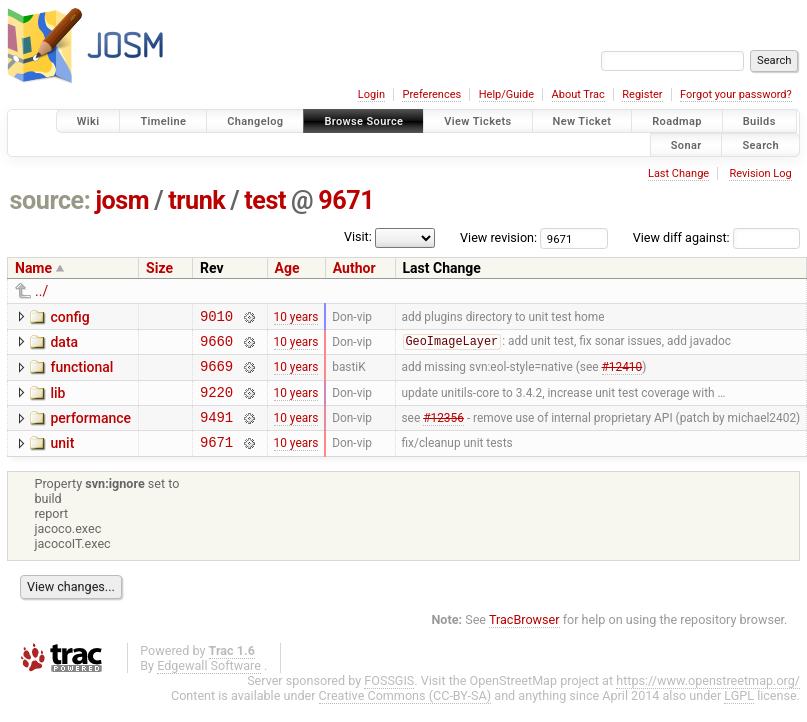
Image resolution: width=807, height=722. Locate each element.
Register (642, 94)
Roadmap (677, 121)
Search (760, 144)
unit (62, 458)
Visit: (358, 236)
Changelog (255, 121)
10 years (296, 318)
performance (90, 430)
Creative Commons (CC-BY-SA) (405, 713)
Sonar (686, 144)
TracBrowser (524, 637)
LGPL (739, 713)
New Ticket (582, 121)
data (64, 345)
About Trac (578, 94)
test (265, 200)
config (69, 317)
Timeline (163, 121)
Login (371, 94)
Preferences (431, 94)
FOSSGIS (389, 698)
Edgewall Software (209, 683)
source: (50, 200)
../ (41, 291)
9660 (216, 346)
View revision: (498, 237)
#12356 (443, 432)
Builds (759, 121)
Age (287, 268)
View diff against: (716, 237)
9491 (216, 431)
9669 (216, 374)
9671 (346, 200)
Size (159, 268)
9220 (216, 403)
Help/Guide (506, 94)
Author (354, 268)
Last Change (678, 173)
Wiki (88, 121)
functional (81, 373)
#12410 (622, 375)
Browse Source (363, 121)
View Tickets (477, 121)
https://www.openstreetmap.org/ (708, 698)
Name (33, 268)
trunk (196, 200)
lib (57, 402)
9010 (216, 318)
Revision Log (760, 173)
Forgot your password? (736, 94)
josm (122, 200)
